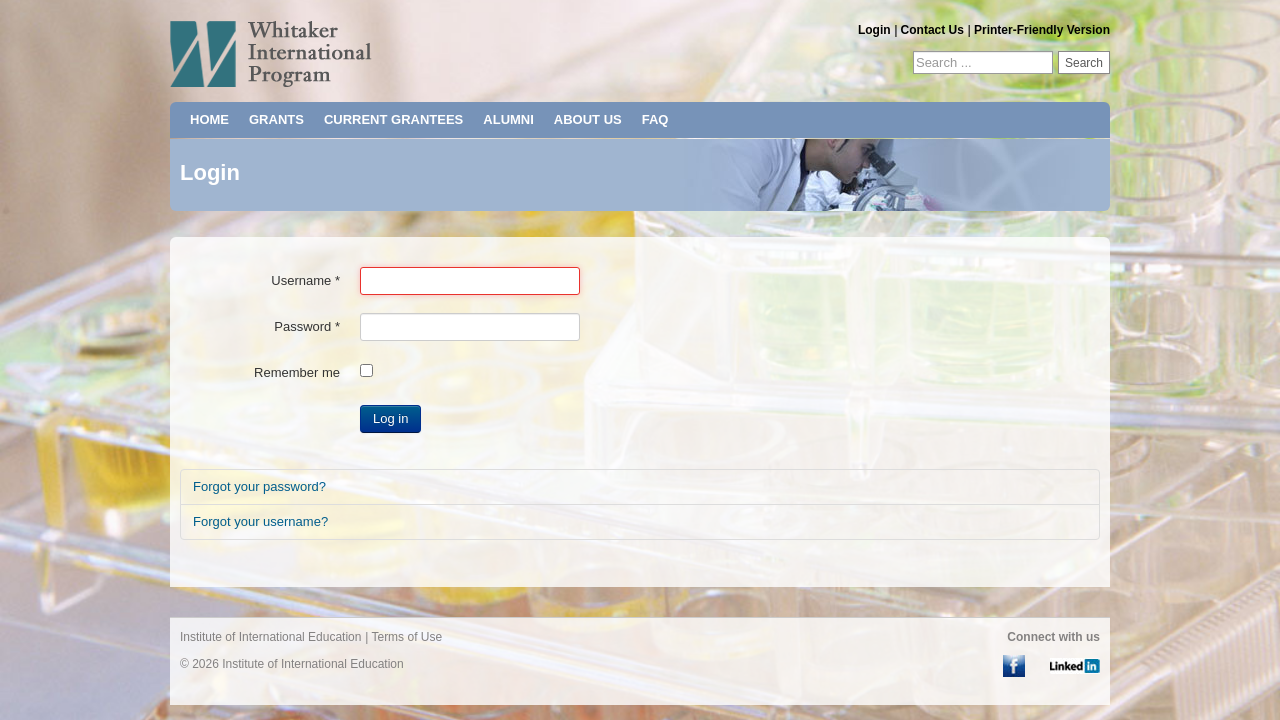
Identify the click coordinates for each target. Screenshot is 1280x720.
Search (1084, 63)
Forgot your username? (260, 521)
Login (874, 30)
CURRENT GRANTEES (393, 119)
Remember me (297, 372)
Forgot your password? (259, 486)
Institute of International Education (270, 637)
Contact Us (932, 30)
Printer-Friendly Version (1042, 30)
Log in (390, 418)
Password (307, 326)
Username (305, 280)
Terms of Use (406, 637)
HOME (209, 119)
